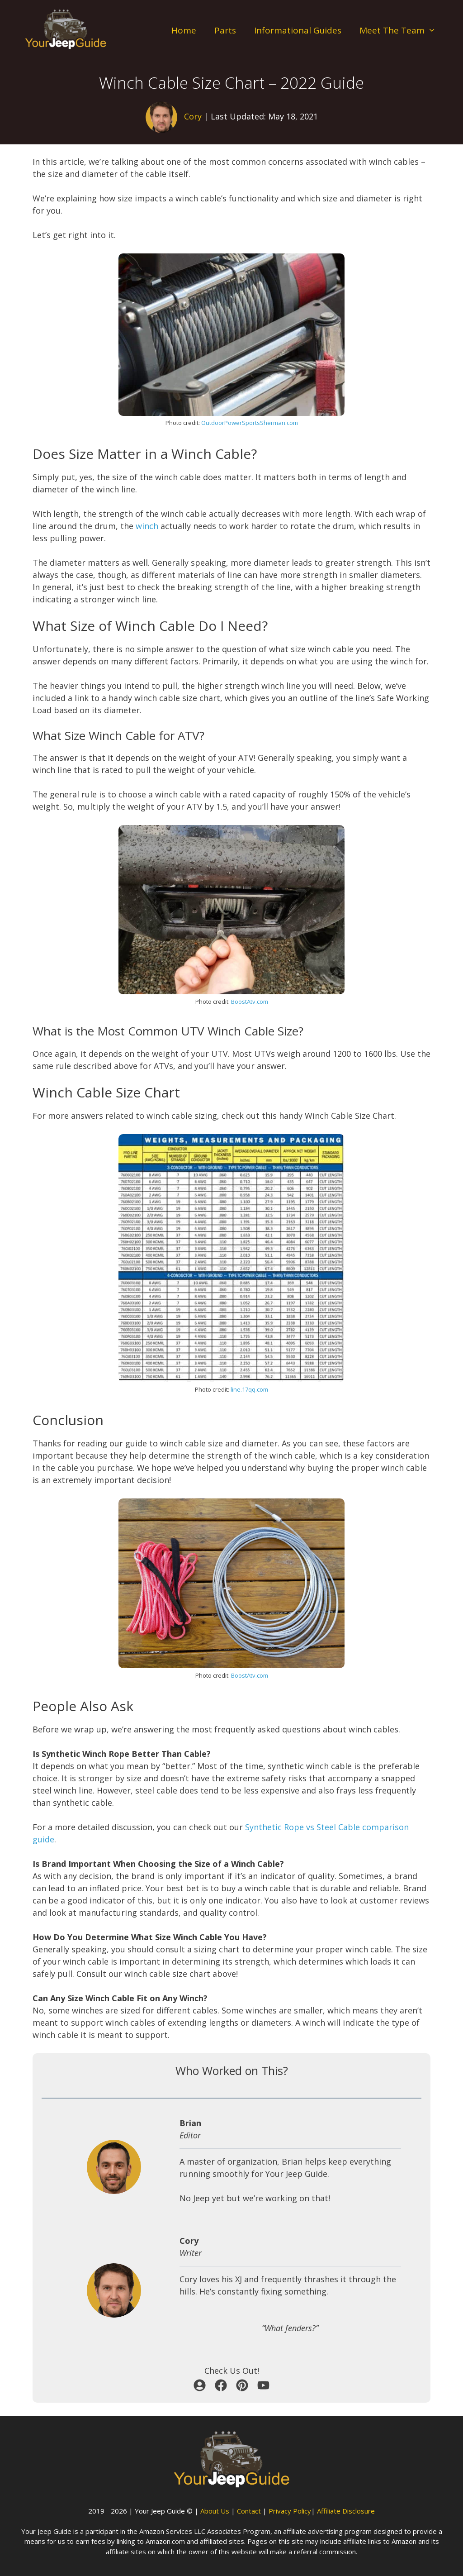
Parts (225, 30)
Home (183, 30)
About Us (214, 2510)
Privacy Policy (290, 2510)
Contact (249, 2510)
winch (147, 525)
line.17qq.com (249, 1389)
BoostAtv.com (249, 1001)
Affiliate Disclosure (346, 2510)
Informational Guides (297, 30)
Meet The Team (402, 30)
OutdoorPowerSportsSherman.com (249, 423)
